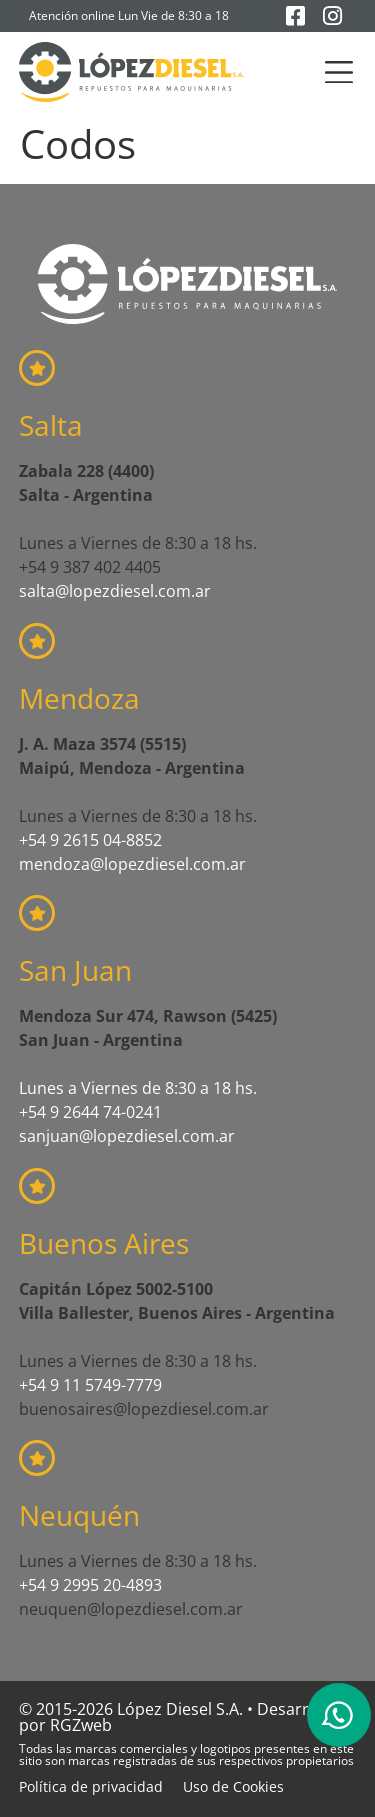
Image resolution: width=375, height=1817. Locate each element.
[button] (338, 72)
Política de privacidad (91, 1786)
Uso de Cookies (233, 1786)
